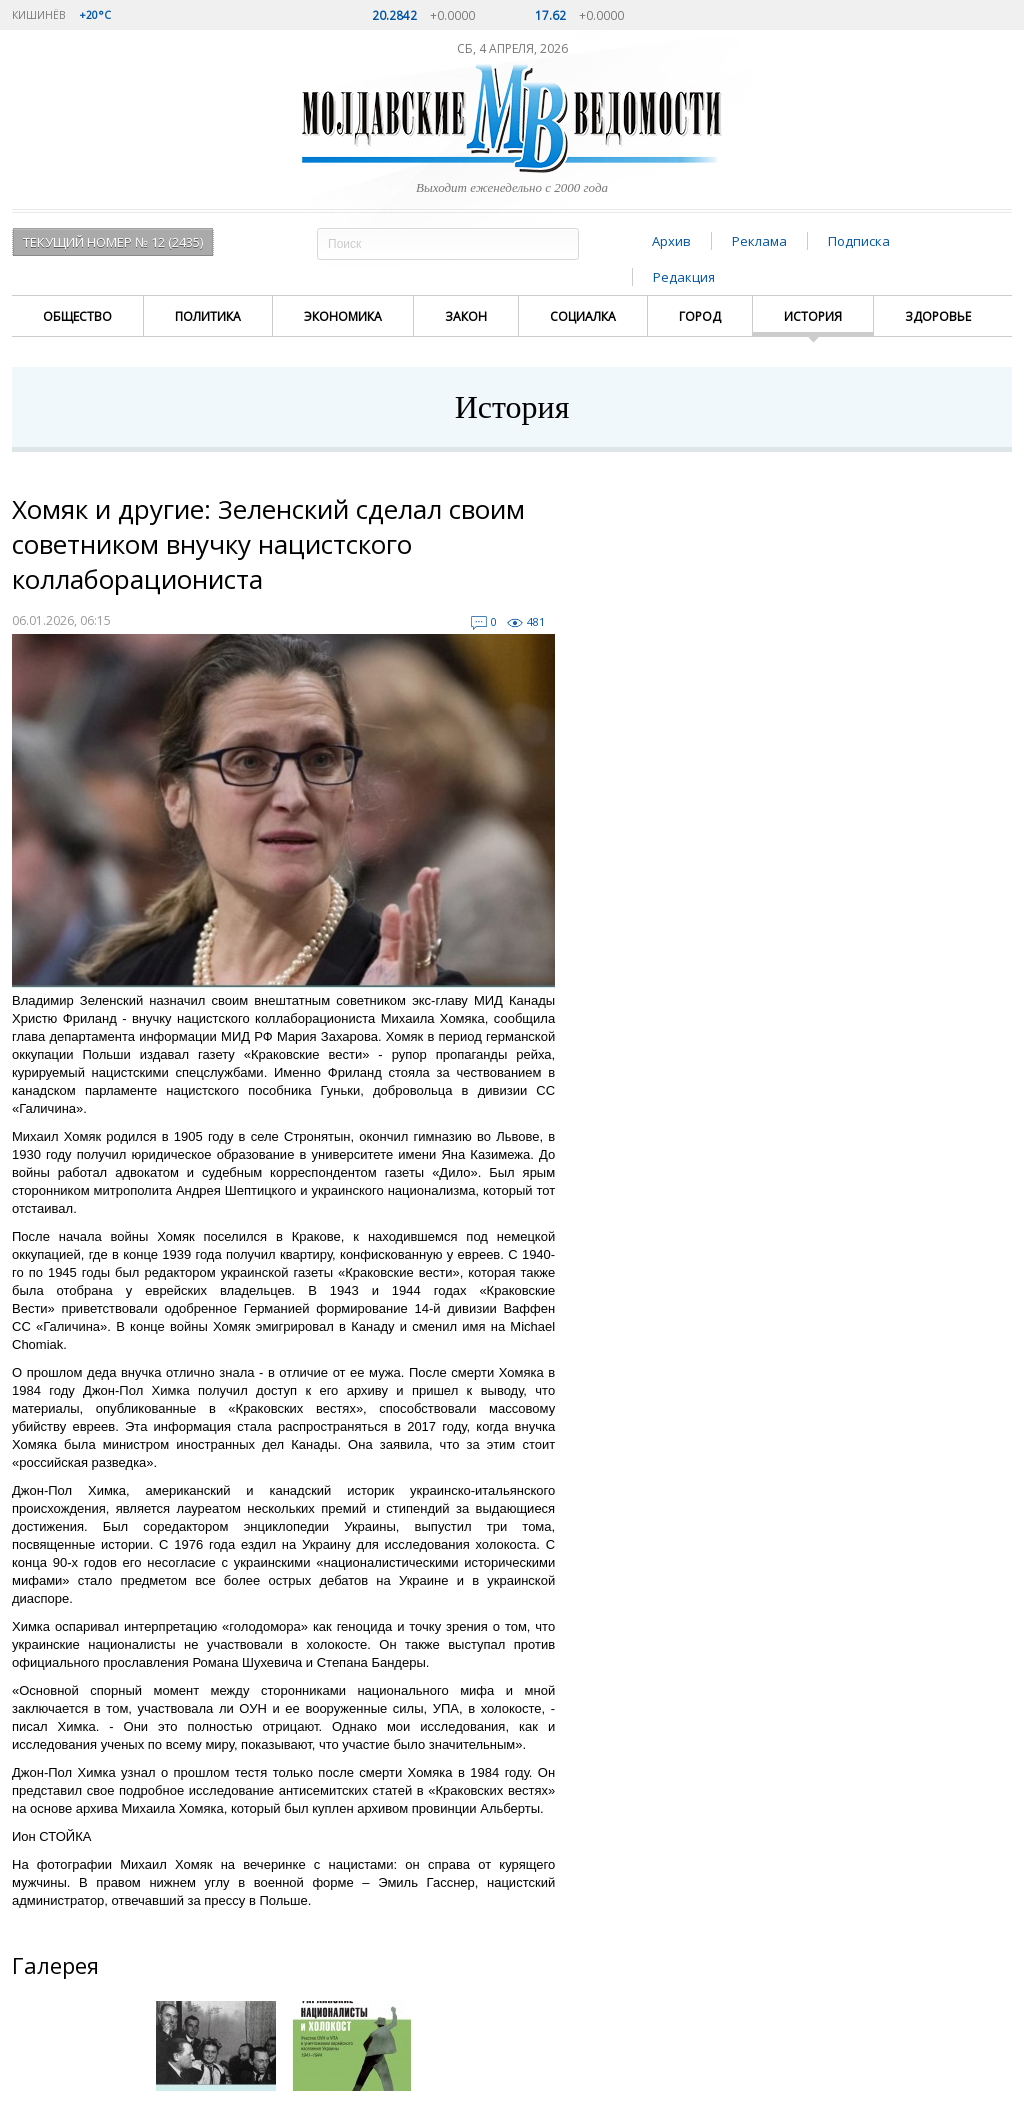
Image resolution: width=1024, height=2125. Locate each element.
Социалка (583, 316)
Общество (77, 316)
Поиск (561, 243)
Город (700, 316)
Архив (671, 241)
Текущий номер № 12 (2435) (113, 242)
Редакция (684, 277)
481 (536, 621)
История (813, 316)
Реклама (759, 241)
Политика (208, 316)
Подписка (859, 241)
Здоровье (938, 316)
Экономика (343, 316)
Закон (466, 316)
